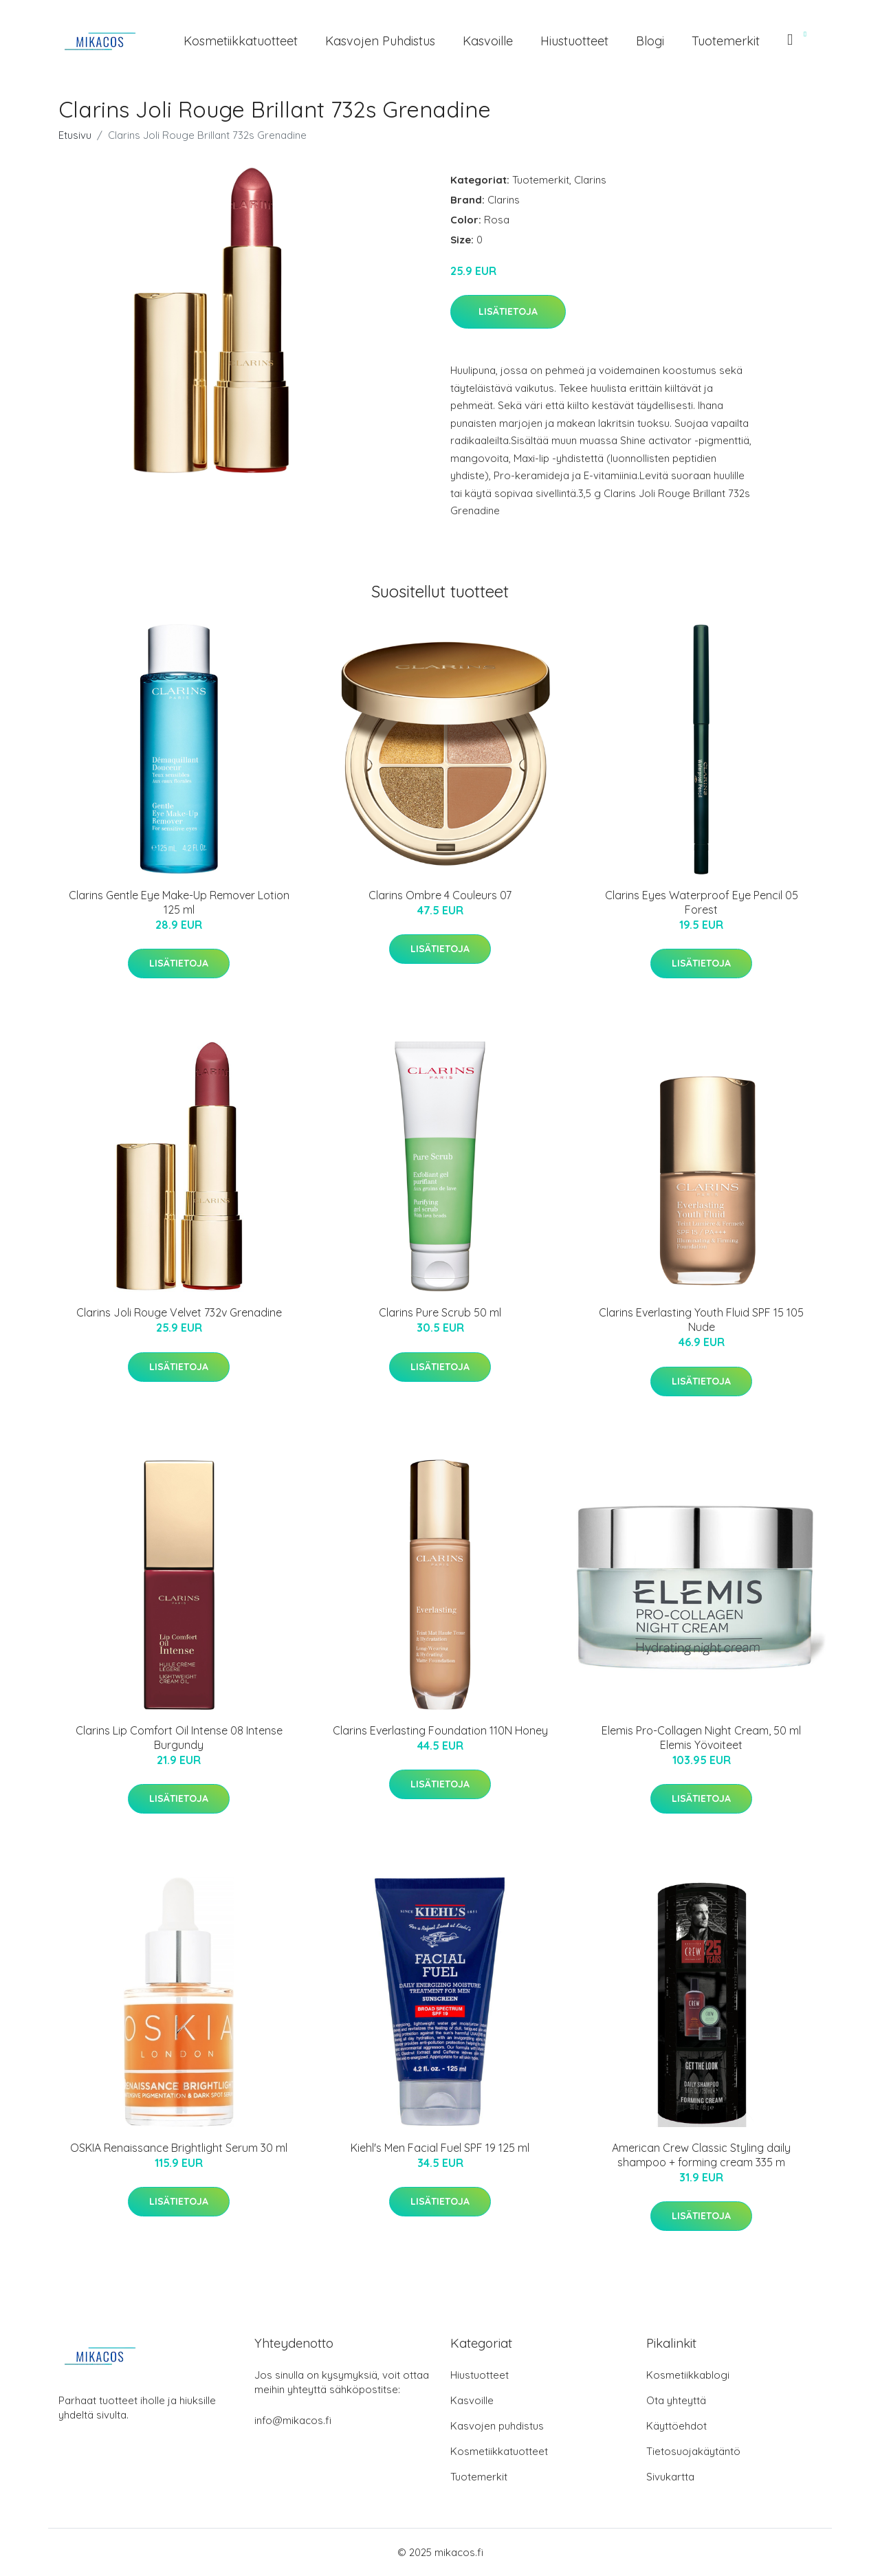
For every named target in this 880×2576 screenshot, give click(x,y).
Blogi (650, 41)
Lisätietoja (508, 311)
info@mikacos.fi (292, 2420)
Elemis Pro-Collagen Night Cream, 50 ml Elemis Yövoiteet (701, 1738)
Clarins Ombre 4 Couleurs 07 (440, 895)
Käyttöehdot (676, 2425)
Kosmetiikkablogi (687, 2374)
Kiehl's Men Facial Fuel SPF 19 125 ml (440, 2148)
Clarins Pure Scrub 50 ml (440, 1312)
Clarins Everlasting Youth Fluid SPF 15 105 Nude (701, 1320)
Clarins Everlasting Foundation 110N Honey (440, 1730)
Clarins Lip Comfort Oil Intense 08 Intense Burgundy (179, 1738)
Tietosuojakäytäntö (693, 2451)
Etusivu (74, 135)
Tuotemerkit (726, 41)
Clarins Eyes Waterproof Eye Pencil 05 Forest (701, 902)
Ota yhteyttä (676, 2400)
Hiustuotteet (574, 41)
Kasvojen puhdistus (380, 41)
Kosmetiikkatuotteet (241, 41)
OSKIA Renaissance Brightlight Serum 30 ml (178, 2148)
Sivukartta (670, 2476)
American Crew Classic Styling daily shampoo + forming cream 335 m (701, 2155)
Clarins (590, 179)
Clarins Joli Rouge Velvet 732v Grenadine (179, 1312)
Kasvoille (488, 41)
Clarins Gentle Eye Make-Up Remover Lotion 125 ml (179, 902)
